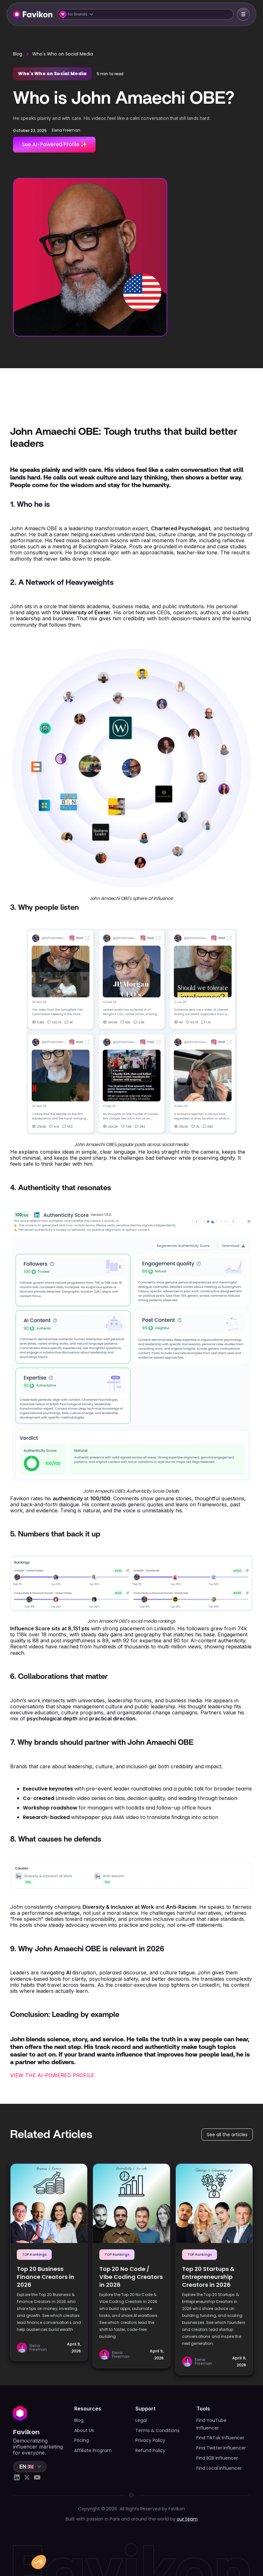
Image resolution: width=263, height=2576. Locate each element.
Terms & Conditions (157, 2430)
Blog (17, 54)
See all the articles (227, 2134)
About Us (84, 2430)
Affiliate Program (93, 2450)
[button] (145, 14)
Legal (141, 2420)
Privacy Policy (150, 2440)
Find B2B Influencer (217, 2458)
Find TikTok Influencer (220, 2438)
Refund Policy (150, 2450)
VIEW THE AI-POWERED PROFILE (52, 2075)
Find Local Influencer (219, 2468)
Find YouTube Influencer (211, 2424)
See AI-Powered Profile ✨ (54, 144)
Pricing (81, 2440)
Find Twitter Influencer (221, 2448)
